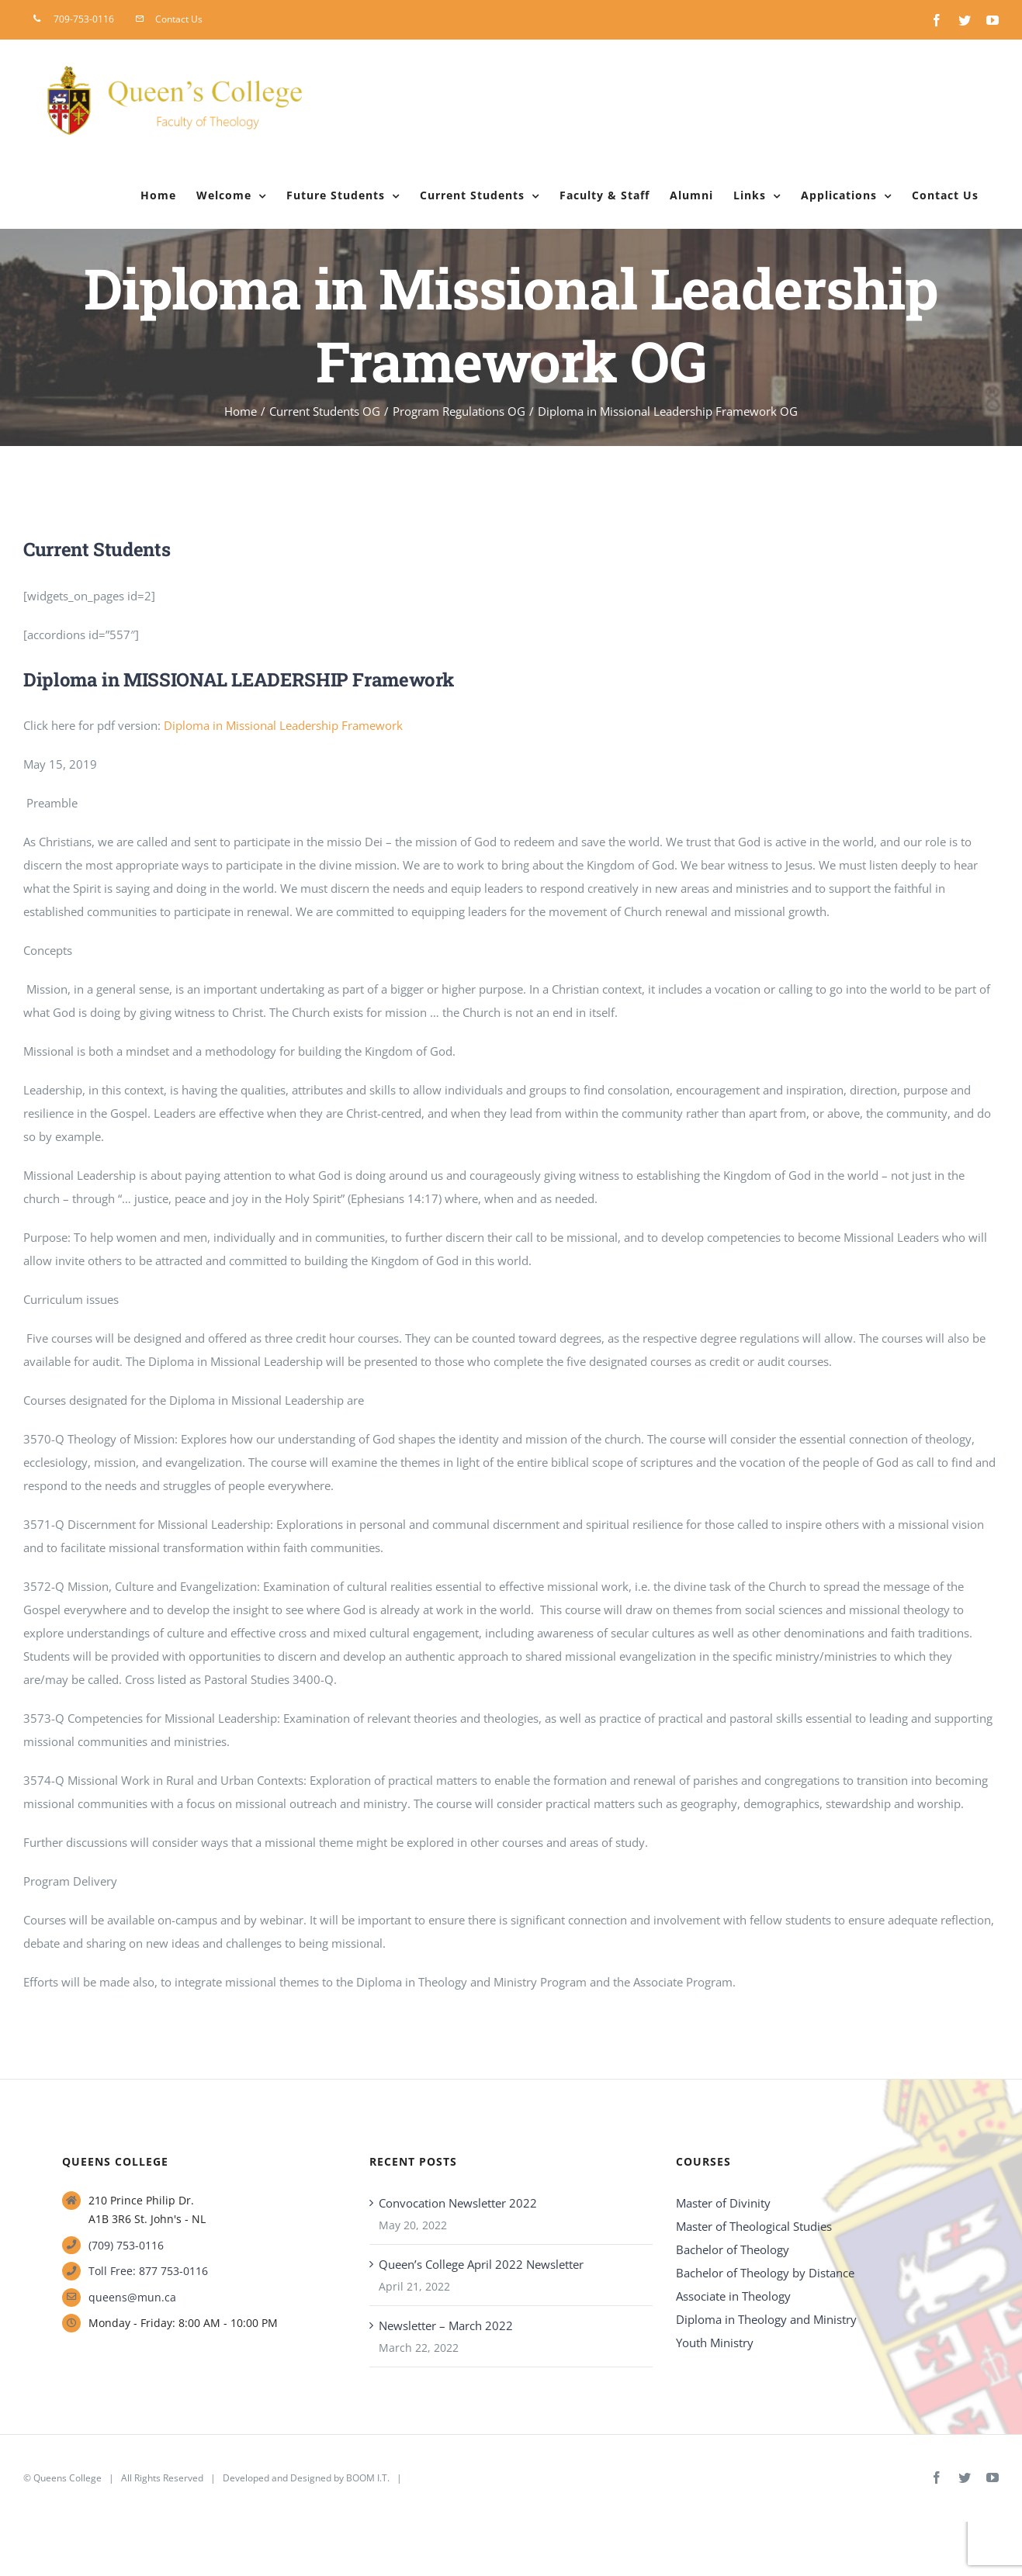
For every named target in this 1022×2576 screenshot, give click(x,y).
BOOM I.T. (368, 2477)
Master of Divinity (723, 2203)
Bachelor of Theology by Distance (765, 2272)
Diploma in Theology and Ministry (766, 2319)
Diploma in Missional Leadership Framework (283, 725)
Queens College (67, 2477)
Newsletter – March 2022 (446, 2325)
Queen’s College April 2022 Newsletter (481, 2264)
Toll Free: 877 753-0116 (148, 2270)
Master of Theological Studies (754, 2226)
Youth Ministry (715, 2342)
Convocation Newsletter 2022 (458, 2203)
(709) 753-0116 (126, 2245)
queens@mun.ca (132, 2297)
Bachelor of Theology (732, 2249)
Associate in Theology (733, 2296)
